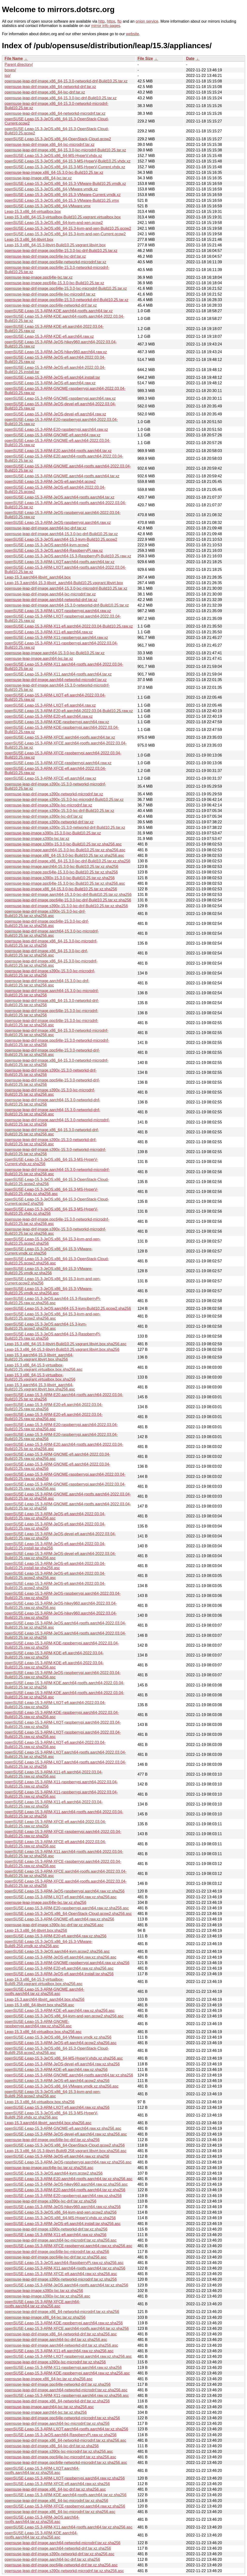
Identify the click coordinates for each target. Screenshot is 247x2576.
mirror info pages (105, 26)
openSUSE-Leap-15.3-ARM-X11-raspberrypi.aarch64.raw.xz (56, 638)
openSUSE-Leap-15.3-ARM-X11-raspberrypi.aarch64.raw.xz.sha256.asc (67, 2395)
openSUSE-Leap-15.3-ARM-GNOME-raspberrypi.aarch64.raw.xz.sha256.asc (38, 2024)
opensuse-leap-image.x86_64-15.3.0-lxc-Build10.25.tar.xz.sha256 (61, 889)
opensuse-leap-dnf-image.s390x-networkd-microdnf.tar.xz (54, 794)
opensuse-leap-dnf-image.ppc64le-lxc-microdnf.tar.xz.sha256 (57, 2252)
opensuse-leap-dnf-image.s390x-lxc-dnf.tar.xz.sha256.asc (54, 1925)
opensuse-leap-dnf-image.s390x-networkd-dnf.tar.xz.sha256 (56, 2229)
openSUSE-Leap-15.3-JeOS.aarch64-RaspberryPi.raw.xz (54, 550)
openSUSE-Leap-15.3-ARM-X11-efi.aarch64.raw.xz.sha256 (55, 2235)
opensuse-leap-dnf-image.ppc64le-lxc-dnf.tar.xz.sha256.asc (56, 2257)
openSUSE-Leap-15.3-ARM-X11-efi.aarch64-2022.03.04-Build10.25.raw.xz (69, 626)
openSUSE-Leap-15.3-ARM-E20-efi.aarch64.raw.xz (49, 716)
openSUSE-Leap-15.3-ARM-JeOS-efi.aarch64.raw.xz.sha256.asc (60, 1957)
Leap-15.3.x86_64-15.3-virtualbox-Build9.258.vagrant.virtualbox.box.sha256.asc (43, 1981)
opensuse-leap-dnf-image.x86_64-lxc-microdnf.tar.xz (50, 144)
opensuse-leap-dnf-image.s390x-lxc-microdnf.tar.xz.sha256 (55, 2362)
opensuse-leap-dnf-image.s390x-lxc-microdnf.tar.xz (48, 805)
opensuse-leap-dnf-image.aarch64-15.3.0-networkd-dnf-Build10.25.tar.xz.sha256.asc (52, 1112)
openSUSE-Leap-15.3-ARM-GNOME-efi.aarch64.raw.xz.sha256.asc (63, 2128)
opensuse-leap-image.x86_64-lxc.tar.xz (38, 178)
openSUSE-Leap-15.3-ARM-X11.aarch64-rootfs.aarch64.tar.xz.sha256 (65, 2268)
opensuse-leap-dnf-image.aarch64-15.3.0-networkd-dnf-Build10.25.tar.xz (67, 605)
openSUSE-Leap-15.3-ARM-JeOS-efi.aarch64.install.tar (52, 377)
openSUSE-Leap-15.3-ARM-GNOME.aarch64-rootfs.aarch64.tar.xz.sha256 (69, 2075)
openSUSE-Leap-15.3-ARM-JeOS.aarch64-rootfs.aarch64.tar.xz (59, 497)
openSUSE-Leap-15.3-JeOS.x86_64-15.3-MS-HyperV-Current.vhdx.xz (65, 167)
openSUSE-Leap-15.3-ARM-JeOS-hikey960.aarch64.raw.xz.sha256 (63, 2207)
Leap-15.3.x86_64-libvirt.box (29, 239)
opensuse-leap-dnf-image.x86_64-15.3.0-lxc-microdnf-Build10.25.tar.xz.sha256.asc (51, 963)
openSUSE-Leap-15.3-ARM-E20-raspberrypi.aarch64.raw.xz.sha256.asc (67, 1908)
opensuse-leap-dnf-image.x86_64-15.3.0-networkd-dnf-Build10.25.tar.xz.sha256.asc (52, 1132)
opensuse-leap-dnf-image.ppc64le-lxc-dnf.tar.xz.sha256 (52, 2140)
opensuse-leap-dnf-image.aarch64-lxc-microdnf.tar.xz (50, 594)
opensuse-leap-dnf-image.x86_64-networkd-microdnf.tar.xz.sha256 (62, 2312)
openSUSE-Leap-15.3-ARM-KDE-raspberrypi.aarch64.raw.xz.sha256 (64, 2323)
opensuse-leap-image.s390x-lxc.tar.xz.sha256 (44, 2291)
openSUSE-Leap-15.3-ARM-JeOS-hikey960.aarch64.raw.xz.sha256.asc (66, 2184)
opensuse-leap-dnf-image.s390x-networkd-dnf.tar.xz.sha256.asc (59, 2554)
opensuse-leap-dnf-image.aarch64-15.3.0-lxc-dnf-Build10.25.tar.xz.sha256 (68, 894)
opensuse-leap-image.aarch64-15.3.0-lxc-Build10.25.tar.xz (54, 653)
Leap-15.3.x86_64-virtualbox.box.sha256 (40, 2102)
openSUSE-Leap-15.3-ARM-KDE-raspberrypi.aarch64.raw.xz (57, 722)
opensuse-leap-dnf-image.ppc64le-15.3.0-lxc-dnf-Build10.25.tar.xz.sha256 (68, 900)
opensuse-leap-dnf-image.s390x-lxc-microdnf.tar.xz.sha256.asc (59, 2451)
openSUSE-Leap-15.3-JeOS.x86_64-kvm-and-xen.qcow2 (54, 223)
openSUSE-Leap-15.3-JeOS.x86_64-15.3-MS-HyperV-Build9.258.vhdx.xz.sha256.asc (51, 2115)
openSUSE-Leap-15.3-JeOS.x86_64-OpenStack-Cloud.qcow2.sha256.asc (68, 1914)
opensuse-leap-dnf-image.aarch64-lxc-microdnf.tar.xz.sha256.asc (61, 2240)
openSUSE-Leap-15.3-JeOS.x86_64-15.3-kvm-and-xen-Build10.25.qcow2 (68, 228)
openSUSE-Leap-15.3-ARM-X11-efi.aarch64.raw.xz (49, 632)
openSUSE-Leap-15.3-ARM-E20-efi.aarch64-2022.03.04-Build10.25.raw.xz (69, 711)
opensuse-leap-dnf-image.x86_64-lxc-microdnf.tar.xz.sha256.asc (60, 2512)
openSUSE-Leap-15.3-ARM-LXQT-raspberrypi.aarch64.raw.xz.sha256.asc (68, 2356)
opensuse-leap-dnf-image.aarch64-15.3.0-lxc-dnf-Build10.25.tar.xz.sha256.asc (47, 983)
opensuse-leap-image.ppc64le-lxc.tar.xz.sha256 (45, 1902)
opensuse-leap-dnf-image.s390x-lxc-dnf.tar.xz (44, 816)
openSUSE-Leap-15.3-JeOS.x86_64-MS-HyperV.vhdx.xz (53, 156)
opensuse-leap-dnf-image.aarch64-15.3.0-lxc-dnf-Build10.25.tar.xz (61, 534)
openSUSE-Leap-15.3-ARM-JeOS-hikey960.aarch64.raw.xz (56, 352)
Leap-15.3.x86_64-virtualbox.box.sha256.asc (43, 2032)
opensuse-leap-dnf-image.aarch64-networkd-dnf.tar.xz (51, 600)
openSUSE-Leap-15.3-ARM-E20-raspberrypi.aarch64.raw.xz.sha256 (63, 2196)
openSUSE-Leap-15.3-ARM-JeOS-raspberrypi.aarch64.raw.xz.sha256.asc (68, 2162)
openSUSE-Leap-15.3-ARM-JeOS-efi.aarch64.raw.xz (50, 383)
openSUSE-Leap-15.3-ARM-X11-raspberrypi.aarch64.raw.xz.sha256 (63, 2368)
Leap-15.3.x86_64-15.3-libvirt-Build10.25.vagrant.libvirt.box (55, 245)
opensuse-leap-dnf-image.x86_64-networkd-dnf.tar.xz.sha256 (57, 2401)
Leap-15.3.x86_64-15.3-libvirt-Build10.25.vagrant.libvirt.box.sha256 (62, 1349)
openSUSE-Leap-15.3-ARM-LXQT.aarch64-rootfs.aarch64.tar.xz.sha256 (66, 2429)
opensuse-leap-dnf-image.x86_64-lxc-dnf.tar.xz (45, 92)
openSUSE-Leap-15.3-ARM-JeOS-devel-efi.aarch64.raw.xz (55, 414)
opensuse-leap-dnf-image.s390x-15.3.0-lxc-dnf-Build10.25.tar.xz (59, 811)
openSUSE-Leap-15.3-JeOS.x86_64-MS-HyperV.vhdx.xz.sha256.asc (64, 2058)
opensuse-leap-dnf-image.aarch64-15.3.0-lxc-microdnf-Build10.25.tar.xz (66, 588)
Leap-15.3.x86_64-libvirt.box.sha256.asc (39, 2005)
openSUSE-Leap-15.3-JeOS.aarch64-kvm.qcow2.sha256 (54, 2173)
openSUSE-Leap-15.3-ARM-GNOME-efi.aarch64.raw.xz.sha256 (59, 1919)
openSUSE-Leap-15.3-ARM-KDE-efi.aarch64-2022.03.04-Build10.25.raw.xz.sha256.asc (54, 1665)
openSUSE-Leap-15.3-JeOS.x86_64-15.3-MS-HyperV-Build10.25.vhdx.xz (67, 161)
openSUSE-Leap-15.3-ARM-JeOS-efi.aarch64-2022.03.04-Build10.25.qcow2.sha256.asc (55, 1575)
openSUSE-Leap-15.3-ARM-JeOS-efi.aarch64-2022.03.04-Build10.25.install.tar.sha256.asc (55, 1566)
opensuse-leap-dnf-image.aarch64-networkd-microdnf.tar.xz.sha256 (62, 2543)
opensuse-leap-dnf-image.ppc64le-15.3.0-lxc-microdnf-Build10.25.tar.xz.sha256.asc (51, 1023)
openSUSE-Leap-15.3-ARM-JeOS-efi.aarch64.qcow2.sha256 (57, 2081)
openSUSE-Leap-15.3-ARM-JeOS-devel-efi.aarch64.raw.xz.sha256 (62, 2064)
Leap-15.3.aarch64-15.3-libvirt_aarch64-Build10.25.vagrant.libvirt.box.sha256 (39, 1357)
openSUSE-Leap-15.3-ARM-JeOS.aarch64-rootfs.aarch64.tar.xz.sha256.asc (42, 2519)
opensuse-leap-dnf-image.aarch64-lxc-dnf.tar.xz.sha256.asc (56, 2340)
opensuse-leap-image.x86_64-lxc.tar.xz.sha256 (45, 2317)
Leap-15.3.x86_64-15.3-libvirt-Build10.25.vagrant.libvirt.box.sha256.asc (65, 1344)
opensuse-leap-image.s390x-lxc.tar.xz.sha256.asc (47, 2296)
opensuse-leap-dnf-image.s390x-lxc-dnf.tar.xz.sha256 (50, 2201)
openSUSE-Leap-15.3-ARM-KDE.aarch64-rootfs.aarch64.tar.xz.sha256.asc (41, 2535)
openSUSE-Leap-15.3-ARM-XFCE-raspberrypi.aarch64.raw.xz (58, 763)
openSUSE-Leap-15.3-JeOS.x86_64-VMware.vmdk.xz (51, 189)
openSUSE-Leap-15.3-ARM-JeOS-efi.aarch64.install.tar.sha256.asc (63, 2224)
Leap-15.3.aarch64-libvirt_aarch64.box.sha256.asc (48, 2123)
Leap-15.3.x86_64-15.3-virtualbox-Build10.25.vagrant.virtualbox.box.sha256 (40, 1377)
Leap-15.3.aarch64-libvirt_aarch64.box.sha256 (44, 1999)
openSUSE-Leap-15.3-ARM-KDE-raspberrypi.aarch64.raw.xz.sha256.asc (67, 2373)
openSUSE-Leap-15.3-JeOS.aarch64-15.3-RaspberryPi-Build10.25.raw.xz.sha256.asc (53, 1301)
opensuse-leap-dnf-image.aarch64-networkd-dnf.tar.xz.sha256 (58, 2548)
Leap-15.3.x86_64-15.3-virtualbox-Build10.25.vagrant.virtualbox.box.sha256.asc (43, 1367)
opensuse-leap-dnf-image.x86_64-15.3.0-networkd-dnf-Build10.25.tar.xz (66, 81)
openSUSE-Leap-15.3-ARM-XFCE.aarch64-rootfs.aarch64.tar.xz (60, 737)
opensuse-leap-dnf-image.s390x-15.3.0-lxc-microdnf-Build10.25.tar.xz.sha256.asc (50, 1092)
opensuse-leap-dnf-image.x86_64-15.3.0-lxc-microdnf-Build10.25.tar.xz (65, 150)
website (132, 34)
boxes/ (10, 70)
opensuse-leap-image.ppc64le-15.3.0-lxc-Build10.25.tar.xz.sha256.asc (65, 883)
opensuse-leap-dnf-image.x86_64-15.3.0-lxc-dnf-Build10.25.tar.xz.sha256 (67, 861)
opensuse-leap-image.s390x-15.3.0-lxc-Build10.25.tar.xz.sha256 (60, 878)
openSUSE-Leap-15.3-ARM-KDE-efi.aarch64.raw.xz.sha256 (56, 2070)
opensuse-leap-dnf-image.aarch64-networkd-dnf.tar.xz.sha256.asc (61, 2345)
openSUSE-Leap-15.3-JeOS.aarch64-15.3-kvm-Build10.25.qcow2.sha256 (68, 1308)
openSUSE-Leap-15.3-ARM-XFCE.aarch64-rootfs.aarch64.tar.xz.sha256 (67, 2328)
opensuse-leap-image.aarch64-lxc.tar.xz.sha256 (46, 2412)
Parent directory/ (19, 64)
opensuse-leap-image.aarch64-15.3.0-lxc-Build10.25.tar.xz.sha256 (61, 867)
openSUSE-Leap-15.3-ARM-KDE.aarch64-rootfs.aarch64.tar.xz (59, 311)
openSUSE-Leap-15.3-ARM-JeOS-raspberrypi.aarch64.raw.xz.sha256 (64, 1891)
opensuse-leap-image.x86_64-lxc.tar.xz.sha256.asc (49, 2379)
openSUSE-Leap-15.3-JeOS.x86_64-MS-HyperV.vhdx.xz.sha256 (60, 2218)
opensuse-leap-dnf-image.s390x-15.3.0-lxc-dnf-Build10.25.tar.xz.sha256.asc (45, 913)
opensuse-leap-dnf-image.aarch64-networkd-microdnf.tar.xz (56, 680)
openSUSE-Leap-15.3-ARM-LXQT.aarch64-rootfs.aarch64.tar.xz (59, 562)
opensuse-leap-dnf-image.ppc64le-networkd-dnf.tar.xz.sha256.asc (61, 2565)
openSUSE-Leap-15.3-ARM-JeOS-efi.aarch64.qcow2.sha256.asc (61, 2043)
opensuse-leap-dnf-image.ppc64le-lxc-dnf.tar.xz (45, 256)
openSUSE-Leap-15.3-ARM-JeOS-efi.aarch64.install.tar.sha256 (59, 1974)
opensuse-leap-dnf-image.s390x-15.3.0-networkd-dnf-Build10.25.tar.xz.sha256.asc (51, 1142)
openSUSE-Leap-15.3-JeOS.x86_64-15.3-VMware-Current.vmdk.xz (63, 195)
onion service (147, 21)
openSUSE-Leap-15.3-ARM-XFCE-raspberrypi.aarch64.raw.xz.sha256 (65, 2506)
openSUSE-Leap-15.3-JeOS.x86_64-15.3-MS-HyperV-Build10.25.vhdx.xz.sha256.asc (51, 1191)
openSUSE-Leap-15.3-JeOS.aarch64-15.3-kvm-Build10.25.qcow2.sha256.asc (46, 1326)
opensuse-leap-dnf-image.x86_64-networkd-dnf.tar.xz (50, 87)
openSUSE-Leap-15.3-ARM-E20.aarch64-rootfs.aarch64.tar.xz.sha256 (65, 2190)
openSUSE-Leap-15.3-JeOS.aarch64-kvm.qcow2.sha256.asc (57, 1951)
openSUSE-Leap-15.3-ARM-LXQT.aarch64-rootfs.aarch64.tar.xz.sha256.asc (42, 2470)
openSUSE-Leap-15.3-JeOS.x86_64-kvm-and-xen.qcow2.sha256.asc (64, 2016)
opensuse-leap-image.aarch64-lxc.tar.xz (39, 658)
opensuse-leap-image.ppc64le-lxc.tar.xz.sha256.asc (49, 2168)
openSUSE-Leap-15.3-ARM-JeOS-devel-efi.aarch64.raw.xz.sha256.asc (66, 2134)
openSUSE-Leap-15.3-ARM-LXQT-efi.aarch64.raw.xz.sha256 (57, 2107)
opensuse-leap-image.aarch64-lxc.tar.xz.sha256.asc (49, 2407)
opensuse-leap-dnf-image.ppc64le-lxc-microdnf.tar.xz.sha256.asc (60, 2457)
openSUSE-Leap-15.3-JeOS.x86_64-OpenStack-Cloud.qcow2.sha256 (65, 2145)
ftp (119, 21)
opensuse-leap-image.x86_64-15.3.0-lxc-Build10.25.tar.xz (54, 172)
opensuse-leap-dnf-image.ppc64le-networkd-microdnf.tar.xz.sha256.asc (66, 2463)
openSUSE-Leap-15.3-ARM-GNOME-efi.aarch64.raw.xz (53, 435)
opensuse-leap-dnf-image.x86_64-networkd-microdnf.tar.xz (55, 113)
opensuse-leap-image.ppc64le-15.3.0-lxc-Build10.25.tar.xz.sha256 (61, 872)
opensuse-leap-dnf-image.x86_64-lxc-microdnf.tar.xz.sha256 (56, 2501)
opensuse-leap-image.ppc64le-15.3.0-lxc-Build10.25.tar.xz (54, 283)
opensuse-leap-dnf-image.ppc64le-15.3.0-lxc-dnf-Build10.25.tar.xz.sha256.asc (47, 923)
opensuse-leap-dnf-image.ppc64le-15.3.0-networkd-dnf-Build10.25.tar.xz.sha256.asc (52, 1052)
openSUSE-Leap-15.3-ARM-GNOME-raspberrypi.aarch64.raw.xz (60, 398)
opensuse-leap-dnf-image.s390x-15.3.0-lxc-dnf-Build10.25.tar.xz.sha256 (66, 906)
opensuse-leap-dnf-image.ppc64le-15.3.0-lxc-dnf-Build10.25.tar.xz (61, 251)
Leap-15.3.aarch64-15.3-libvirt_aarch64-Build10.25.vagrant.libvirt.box (64, 583)
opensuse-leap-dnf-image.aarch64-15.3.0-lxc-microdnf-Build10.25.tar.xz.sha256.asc (52, 933)
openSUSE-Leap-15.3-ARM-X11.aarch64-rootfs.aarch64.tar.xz (58, 674)
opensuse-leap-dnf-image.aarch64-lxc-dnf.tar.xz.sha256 (52, 2559)
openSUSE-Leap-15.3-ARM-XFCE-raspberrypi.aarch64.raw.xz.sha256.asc (68, 2246)
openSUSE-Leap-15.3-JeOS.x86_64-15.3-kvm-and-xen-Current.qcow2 (65, 234)
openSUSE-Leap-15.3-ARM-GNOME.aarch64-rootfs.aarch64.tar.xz (62, 476)
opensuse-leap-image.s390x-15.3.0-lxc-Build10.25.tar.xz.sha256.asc (63, 844)
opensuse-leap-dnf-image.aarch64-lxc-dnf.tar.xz (45, 528)
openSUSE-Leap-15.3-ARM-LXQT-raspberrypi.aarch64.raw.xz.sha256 (65, 2478)
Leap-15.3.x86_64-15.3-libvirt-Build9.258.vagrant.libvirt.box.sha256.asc (65, 2151)
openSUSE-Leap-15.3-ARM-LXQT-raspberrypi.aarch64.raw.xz (58, 611)
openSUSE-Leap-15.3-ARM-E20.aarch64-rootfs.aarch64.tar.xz (58, 451)
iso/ (8, 76)
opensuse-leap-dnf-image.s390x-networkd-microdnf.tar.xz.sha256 (61, 2279)
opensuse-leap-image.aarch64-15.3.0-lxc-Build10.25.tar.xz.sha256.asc (65, 850)
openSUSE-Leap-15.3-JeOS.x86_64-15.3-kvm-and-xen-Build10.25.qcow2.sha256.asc (53, 1316)
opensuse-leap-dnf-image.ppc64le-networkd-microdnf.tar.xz (55, 262)
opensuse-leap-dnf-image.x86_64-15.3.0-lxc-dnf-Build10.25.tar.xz (61, 98)
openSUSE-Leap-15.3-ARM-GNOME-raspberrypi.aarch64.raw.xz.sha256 (67, 1963)
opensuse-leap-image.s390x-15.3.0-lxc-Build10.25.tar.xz (53, 833)
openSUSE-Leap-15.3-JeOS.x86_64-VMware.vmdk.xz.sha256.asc (61, 2086)
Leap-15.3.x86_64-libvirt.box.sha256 (36, 1930)
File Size (145, 58)
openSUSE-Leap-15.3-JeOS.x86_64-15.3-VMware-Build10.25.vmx (62, 200)
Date (190, 58)
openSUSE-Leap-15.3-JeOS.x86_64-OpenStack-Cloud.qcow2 (58, 139)
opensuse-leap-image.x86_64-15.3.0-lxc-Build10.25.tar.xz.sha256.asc (64, 855)
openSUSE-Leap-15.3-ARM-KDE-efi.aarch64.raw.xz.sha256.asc (60, 2010)
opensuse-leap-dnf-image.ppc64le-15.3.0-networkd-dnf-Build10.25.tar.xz (66, 300)
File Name (14, 58)
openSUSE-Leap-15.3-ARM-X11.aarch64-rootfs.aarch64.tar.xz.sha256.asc (68, 2527)
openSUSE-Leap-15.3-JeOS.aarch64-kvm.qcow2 (47, 545)
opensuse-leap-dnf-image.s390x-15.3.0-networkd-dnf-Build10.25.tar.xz (65, 827)
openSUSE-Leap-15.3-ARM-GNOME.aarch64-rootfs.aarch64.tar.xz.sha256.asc (44, 1991)
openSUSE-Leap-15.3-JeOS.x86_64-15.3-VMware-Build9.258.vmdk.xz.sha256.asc (49, 1944)
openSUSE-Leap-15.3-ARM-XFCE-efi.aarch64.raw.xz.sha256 (57, 2484)
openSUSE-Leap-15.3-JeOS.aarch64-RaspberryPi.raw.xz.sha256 (61, 2435)
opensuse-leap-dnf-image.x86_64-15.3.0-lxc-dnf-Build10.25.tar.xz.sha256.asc (46, 953)
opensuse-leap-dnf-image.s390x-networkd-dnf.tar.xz (49, 822)
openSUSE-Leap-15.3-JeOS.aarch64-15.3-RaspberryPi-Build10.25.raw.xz (68, 556)
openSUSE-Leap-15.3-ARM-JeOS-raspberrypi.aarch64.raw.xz (58, 523)
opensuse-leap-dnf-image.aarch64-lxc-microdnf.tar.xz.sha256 (57, 2423)
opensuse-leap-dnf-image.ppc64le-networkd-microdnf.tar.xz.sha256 (62, 2418)
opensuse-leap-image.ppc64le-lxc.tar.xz (39, 277)
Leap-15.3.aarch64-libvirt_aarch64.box (38, 577)
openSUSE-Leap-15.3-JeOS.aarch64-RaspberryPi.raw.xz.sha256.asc (64, 2263)
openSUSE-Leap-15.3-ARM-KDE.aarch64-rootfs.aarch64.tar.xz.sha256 (65, 2495)
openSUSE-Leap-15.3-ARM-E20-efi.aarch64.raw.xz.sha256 (55, 1936)
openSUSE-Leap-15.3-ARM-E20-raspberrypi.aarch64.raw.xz (56, 429)
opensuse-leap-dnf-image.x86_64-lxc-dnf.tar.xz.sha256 (52, 2446)
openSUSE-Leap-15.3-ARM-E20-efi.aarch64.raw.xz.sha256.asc (59, 1968)
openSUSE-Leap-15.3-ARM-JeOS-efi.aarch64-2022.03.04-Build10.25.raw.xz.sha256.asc (55, 1516)
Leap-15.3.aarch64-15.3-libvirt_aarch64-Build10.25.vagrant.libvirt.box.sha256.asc (40, 1387)
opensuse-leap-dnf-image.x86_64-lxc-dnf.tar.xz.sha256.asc (55, 2489)
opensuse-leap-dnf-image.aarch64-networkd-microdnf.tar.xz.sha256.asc (66, 2390)
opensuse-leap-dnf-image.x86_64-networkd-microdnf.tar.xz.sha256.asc (65, 2440)
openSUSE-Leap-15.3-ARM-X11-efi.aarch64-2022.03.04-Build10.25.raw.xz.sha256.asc (54, 1774)
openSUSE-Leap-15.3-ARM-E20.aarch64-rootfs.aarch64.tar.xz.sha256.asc (68, 2179)
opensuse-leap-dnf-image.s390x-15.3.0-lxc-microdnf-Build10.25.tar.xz (64, 800)
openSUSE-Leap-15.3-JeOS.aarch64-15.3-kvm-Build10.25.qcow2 (61, 539)
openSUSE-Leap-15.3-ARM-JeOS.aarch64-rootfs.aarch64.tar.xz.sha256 (66, 2285)
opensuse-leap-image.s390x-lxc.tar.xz (37, 839)
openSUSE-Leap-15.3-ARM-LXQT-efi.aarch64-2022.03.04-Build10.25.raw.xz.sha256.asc (55, 1744)
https (111, 21)
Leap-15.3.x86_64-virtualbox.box (33, 212)
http (101, 21)
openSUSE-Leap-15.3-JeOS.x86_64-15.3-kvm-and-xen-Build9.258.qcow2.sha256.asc (53, 2094)
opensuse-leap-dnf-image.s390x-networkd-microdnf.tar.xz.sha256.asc (64, 2571)
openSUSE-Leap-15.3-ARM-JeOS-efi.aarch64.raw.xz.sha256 (57, 2156)
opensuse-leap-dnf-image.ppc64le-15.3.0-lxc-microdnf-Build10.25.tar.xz (66, 288)
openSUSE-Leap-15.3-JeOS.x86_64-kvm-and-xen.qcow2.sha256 (61, 2212)
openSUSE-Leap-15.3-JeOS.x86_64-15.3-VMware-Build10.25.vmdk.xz (65, 184)
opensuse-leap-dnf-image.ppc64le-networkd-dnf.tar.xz (51, 305)
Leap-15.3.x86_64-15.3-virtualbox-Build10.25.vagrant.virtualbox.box (63, 217)
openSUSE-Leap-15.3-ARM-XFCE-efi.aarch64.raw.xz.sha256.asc (61, 2274)
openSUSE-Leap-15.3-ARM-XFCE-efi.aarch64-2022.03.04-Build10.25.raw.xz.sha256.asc (55, 1844)
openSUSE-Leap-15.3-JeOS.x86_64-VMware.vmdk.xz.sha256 (58, 2037)
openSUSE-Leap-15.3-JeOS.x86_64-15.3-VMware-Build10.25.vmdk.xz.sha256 (49, 1271)
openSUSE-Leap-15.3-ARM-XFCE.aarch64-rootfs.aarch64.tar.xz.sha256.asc (42, 2304)
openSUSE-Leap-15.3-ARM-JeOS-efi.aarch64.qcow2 (50, 482)
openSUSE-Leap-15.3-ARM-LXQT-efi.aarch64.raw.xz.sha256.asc (61, 1897)
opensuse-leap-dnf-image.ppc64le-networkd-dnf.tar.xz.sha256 (57, 2384)
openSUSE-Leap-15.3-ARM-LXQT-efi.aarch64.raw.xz (50, 705)
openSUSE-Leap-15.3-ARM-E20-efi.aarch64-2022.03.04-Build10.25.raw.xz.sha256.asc (54, 1417)
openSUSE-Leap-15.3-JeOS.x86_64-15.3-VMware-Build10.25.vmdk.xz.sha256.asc (49, 1291)
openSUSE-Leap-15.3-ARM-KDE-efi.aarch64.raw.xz (49, 336)
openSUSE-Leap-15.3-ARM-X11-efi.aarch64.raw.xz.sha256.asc (59, 2351)
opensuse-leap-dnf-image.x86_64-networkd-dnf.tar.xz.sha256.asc (61, 2334)
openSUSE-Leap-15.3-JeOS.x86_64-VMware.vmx (48, 206)
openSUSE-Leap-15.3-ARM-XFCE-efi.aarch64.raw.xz (50, 778)
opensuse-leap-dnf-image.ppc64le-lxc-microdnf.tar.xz (50, 294)
